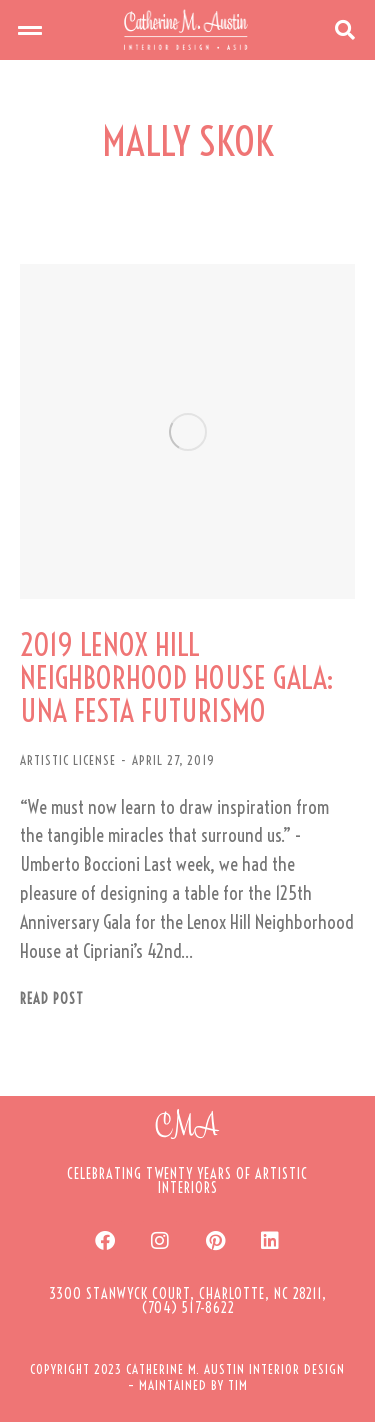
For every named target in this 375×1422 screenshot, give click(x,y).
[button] (30, 30)
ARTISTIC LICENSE (68, 760)
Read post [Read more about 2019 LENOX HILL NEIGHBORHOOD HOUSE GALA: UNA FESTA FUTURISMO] (52, 999)
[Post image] (187, 431)
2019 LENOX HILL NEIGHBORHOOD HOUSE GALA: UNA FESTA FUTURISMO (177, 678)
